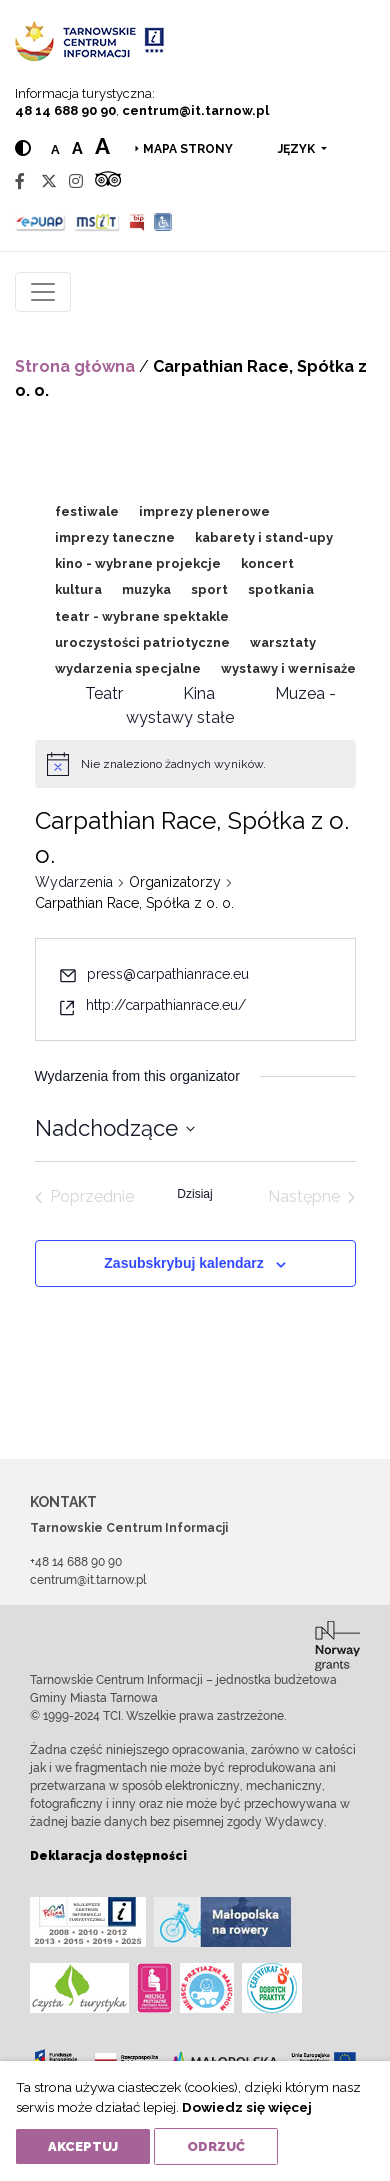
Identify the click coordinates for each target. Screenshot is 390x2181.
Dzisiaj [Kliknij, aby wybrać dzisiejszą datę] (194, 1194)
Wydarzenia (74, 882)
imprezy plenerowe (204, 511)
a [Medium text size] (77, 148)
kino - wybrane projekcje (138, 563)
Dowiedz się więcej (247, 2107)
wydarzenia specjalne (128, 668)
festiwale (87, 511)
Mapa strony (188, 149)
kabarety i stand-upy (264, 537)
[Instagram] (76, 181)
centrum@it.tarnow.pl (195, 110)
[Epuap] (40, 221)
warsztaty (283, 642)
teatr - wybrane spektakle (142, 616)
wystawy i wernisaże (288, 668)
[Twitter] (49, 181)
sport (209, 589)
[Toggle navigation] (43, 292)
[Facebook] (20, 181)
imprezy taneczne (115, 537)
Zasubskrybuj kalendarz (184, 1263)
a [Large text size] (102, 146)
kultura (78, 589)
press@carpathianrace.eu (168, 974)
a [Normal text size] (55, 149)
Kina (199, 693)
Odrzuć (216, 2146)
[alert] (173, 764)
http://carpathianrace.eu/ (166, 1005)
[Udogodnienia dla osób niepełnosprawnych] (163, 221)
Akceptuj (83, 2146)
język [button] (298, 149)
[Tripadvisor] (108, 181)
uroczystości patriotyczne (142, 642)
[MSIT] (97, 221)
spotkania (281, 589)
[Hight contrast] (23, 148)
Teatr (104, 693)
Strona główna (75, 366)
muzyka (146, 589)
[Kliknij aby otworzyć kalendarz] (115, 1128)
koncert (267, 563)
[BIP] (137, 221)
